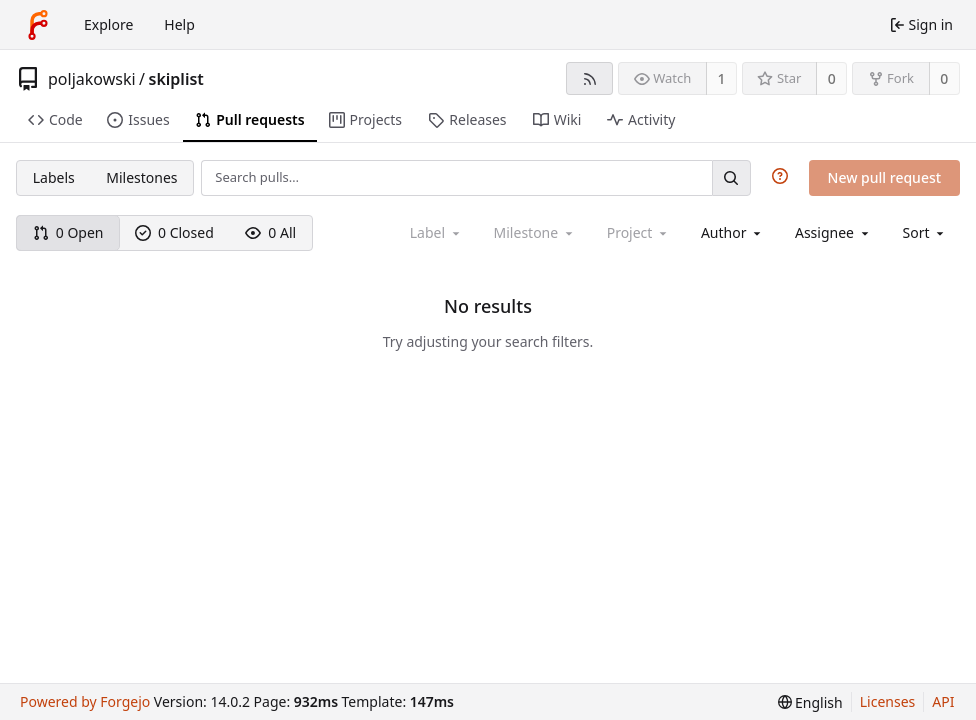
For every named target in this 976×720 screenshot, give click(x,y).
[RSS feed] (589, 78)
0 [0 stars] (832, 78)
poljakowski (92, 79)
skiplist (176, 79)
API (943, 701)
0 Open (68, 232)
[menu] (925, 232)
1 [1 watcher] (722, 78)
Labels (54, 177)
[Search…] (731, 177)
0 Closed (174, 232)
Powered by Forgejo (85, 701)
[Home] (38, 25)
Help (179, 24)
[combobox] (732, 232)
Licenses (888, 701)
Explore (108, 24)
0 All (270, 232)
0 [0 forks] (944, 78)
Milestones (141, 177)
